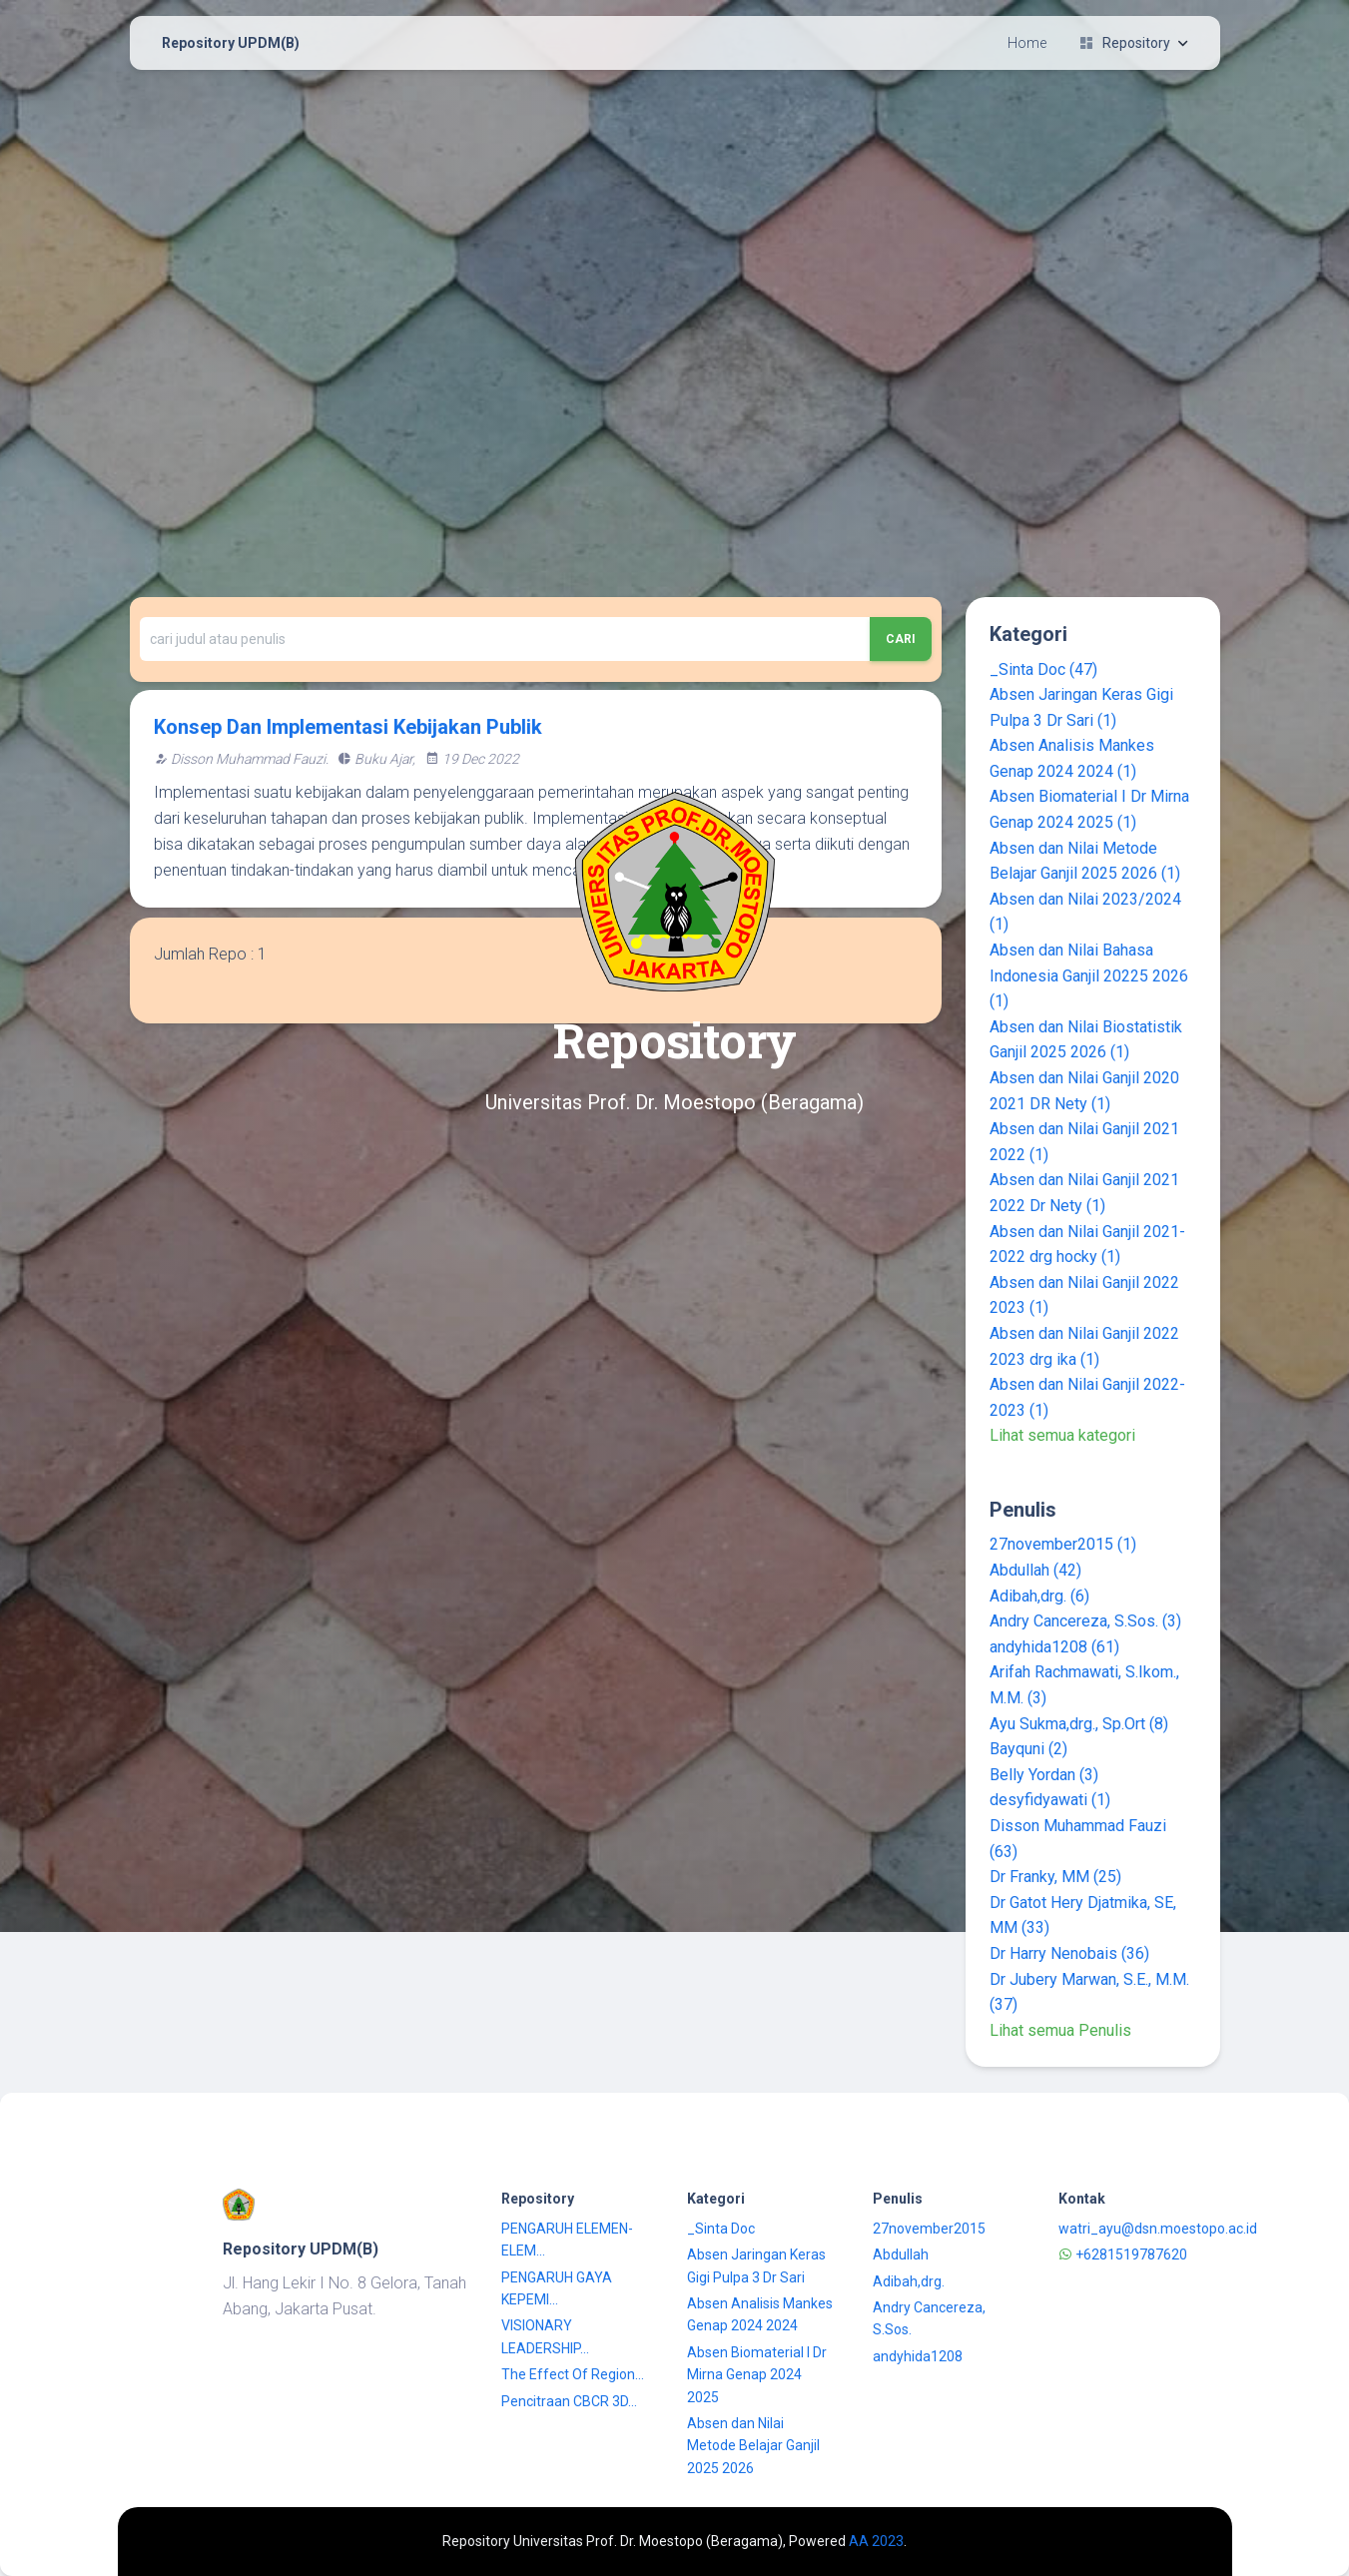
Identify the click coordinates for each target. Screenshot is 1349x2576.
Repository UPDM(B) (231, 43)
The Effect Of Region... (572, 2374)
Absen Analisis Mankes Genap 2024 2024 (760, 2314)
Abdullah (1035, 1570)
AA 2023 (876, 2541)
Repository (1133, 43)
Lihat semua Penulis (1060, 2030)
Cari (901, 639)
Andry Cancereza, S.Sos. (1085, 1620)
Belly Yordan (1044, 1774)
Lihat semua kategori (1062, 1435)
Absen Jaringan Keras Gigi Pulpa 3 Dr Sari (756, 2265)
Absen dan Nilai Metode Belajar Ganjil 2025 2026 (753, 2445)
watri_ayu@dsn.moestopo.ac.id (1157, 2229)
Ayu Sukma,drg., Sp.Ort (1079, 1723)
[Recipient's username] (505, 639)
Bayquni (1028, 1748)
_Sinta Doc (1043, 669)
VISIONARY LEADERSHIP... (545, 2336)
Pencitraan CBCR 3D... (569, 2401)
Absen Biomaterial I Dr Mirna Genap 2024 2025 (757, 2374)
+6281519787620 (1122, 2254)
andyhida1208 (1054, 1646)
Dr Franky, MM (1055, 1876)
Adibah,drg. (1039, 1596)
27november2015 (1063, 1544)
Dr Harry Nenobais (1069, 1953)
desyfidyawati (1050, 1799)
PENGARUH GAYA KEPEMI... (556, 2288)
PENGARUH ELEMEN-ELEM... (567, 2239)
